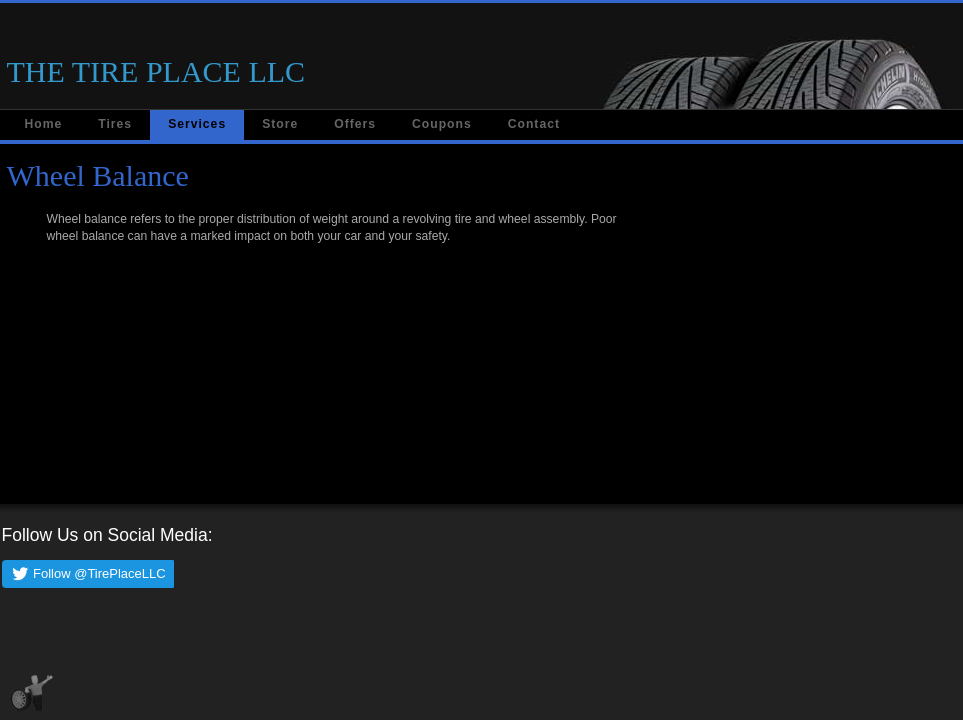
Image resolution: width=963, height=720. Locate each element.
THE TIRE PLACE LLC (156, 71)
